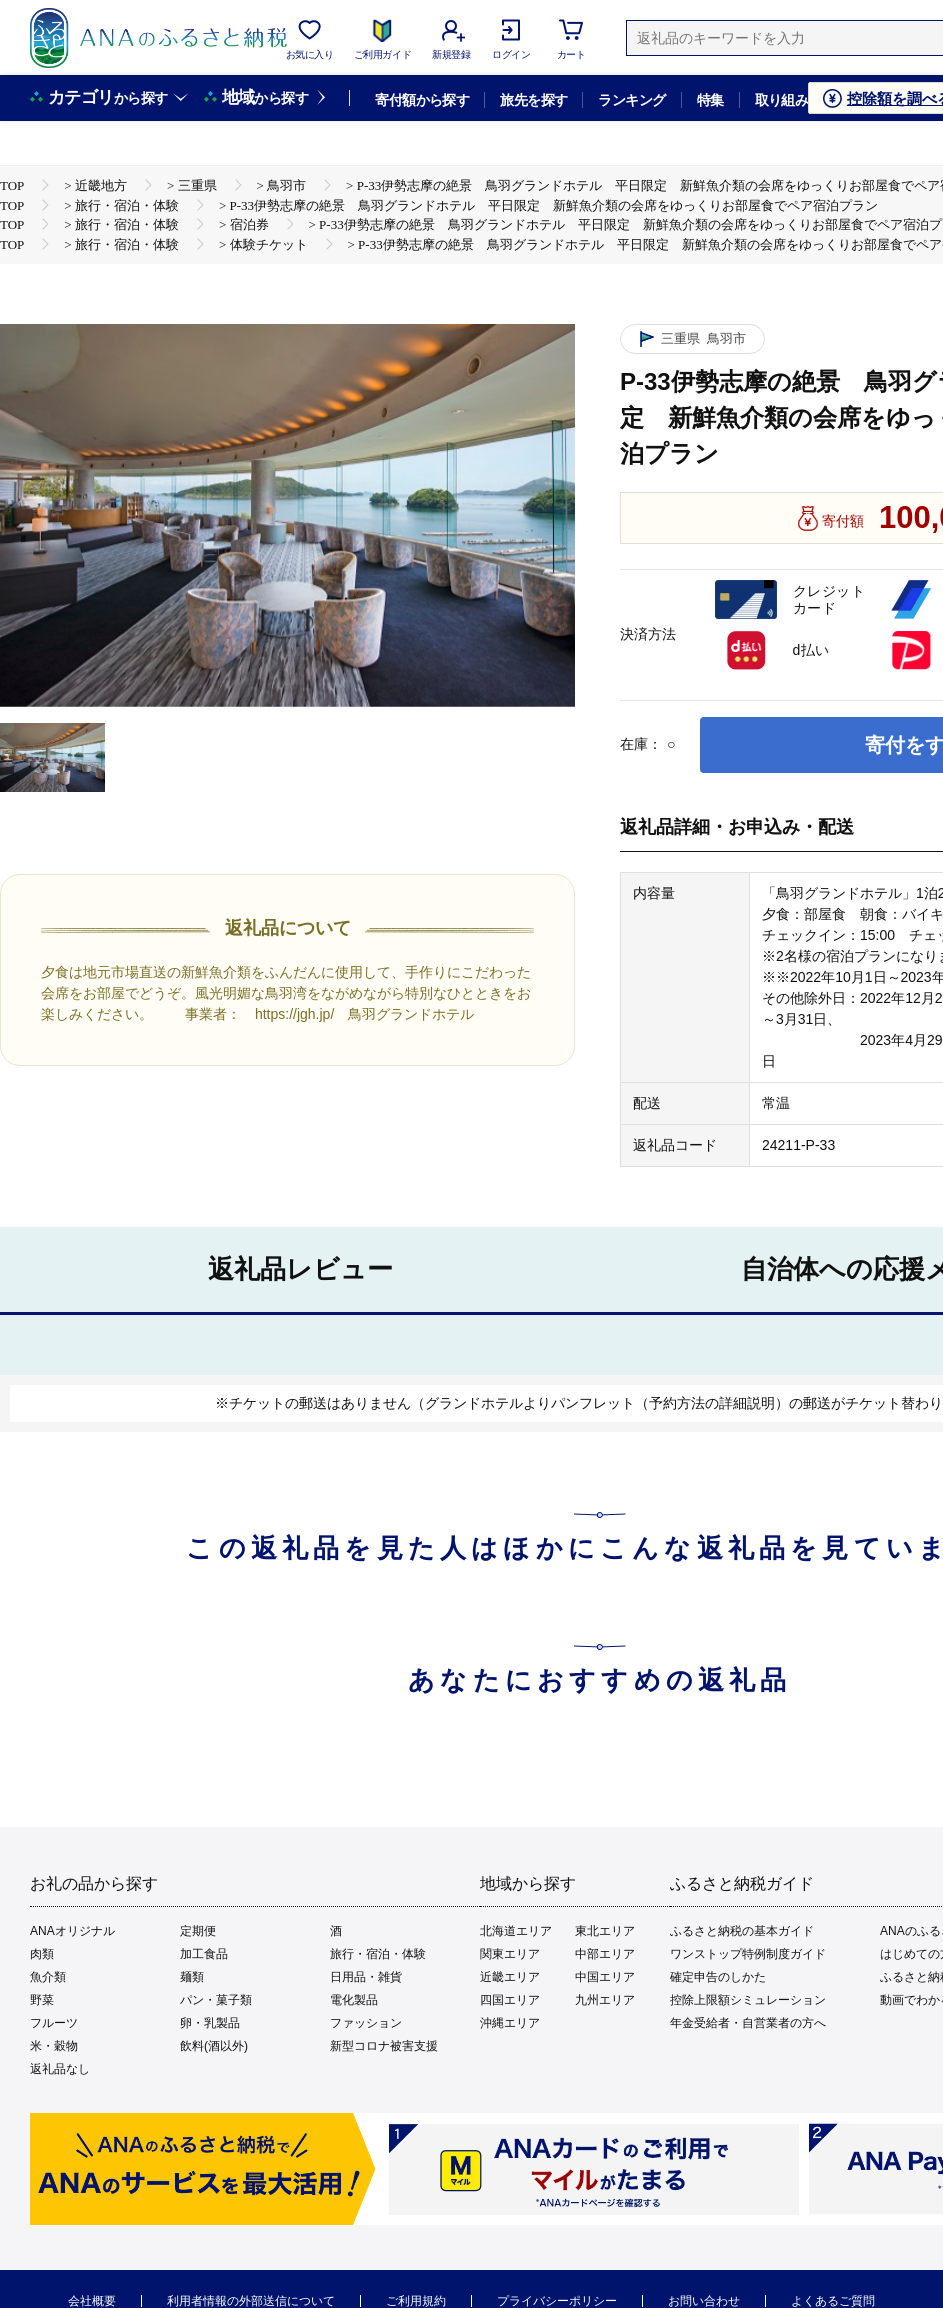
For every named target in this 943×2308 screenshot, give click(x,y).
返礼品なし (60, 2069)
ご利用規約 (416, 2301)
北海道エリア (516, 1931)
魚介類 (48, 1977)
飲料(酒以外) (214, 2046)
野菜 (42, 2000)
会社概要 (92, 2301)
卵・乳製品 (210, 2023)
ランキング (631, 100)
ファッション (366, 2023)
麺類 (192, 1977)
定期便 (198, 1931)
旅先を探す (533, 100)
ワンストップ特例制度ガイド (748, 1954)
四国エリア (510, 2000)
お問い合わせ (704, 2301)
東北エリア (605, 1931)
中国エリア (605, 1977)
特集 (710, 100)
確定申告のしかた (718, 1977)
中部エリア (605, 1954)
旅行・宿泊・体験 (378, 1954)
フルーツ (54, 2023)
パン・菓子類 (216, 2000)
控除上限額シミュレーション (748, 2000)
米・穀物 (54, 2046)
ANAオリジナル (72, 1931)
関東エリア (510, 1954)
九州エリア (605, 2000)
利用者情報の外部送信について (251, 2301)
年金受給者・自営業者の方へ (748, 2023)
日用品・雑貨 (366, 1977)
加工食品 (204, 1954)
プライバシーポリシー (557, 2301)
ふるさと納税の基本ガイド (742, 1931)
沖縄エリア (510, 2023)
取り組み (782, 100)
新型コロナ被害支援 (384, 2046)
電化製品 (354, 2000)
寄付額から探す (422, 100)
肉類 (42, 1954)
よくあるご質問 (833, 2301)
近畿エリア (510, 1977)
